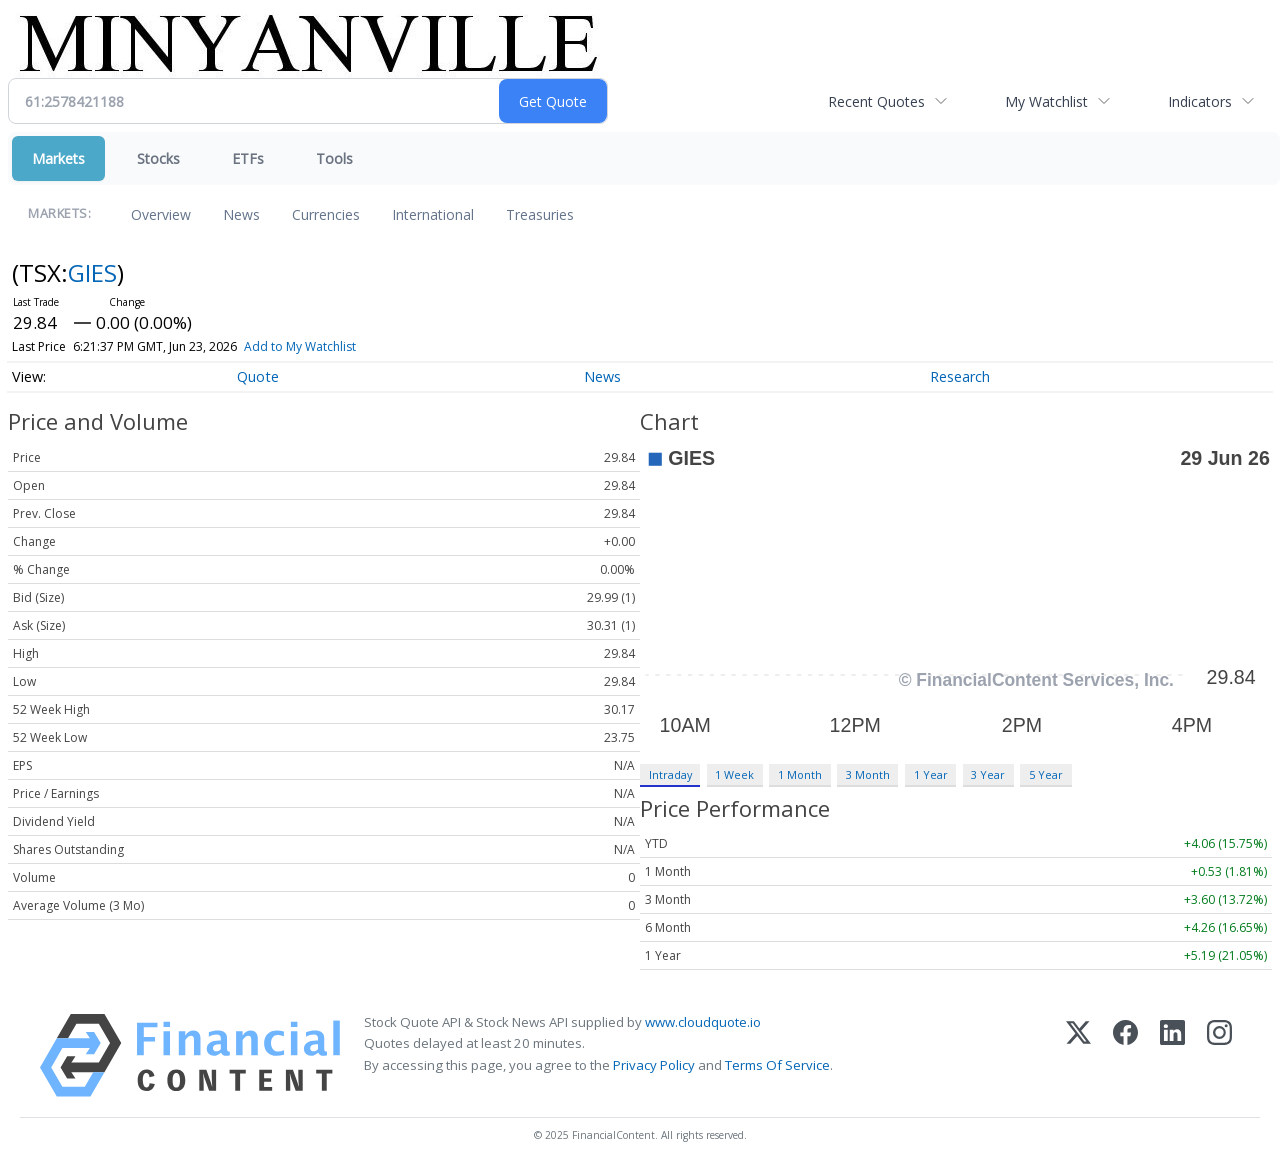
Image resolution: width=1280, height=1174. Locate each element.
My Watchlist (1046, 101)
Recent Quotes (876, 101)
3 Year (988, 774)
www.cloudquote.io (703, 1022)
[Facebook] (1125, 1055)
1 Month (800, 774)
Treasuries (540, 214)
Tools (334, 158)
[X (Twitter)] (1078, 1055)
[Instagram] (1219, 1055)
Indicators (1200, 101)
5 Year (1046, 774)
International (433, 214)
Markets (58, 158)
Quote (258, 376)
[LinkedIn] (1172, 1055)
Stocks (158, 158)
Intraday (670, 774)
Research (960, 376)
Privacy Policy (654, 1065)
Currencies (326, 214)
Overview (161, 214)
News (241, 214)
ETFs (248, 158)
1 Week (734, 774)
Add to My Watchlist (336, 346)
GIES (92, 272)
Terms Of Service (777, 1065)
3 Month (868, 774)
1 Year (931, 774)
